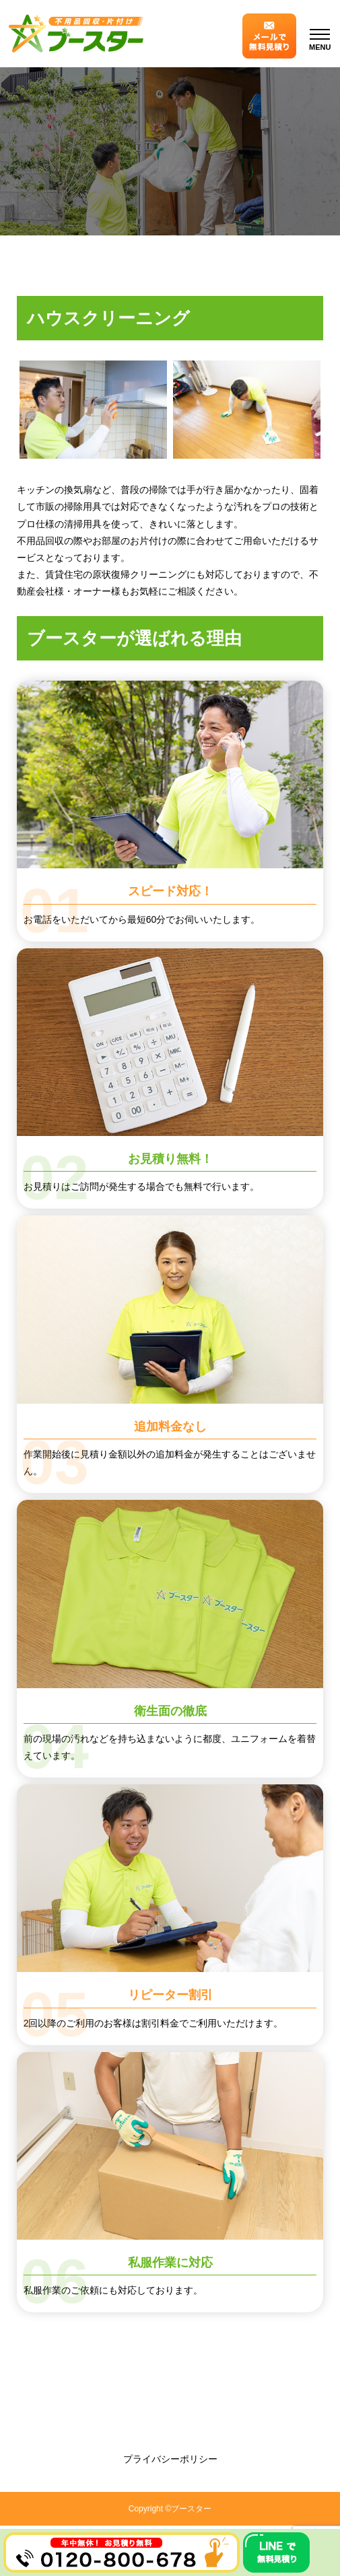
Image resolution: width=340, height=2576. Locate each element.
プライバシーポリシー (170, 2459)
